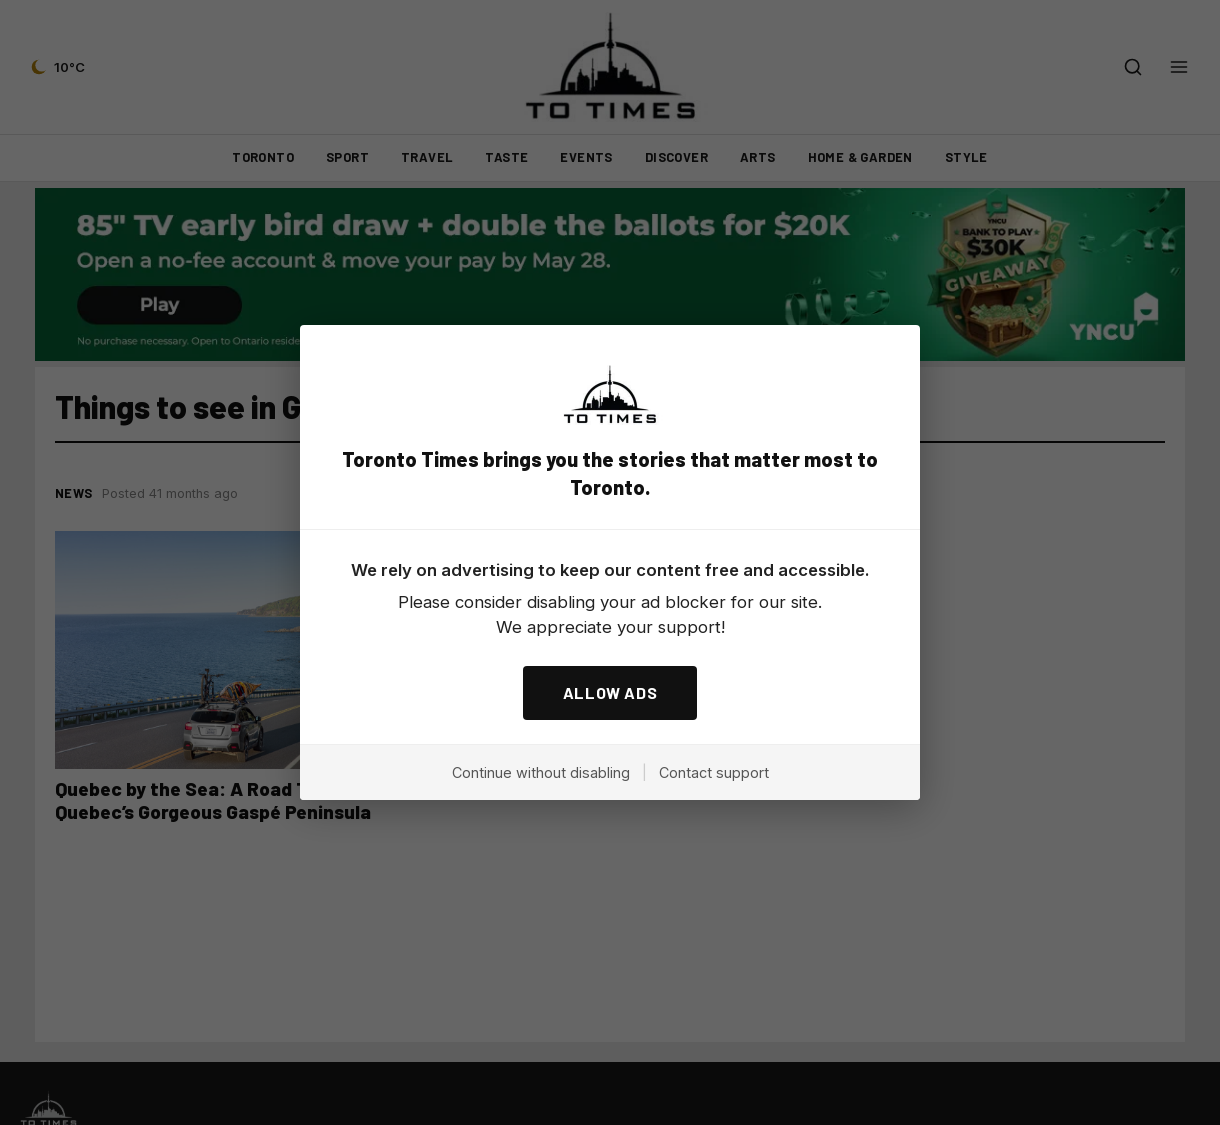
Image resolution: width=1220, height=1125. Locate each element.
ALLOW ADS (610, 692)
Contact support (714, 772)
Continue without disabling (541, 772)
